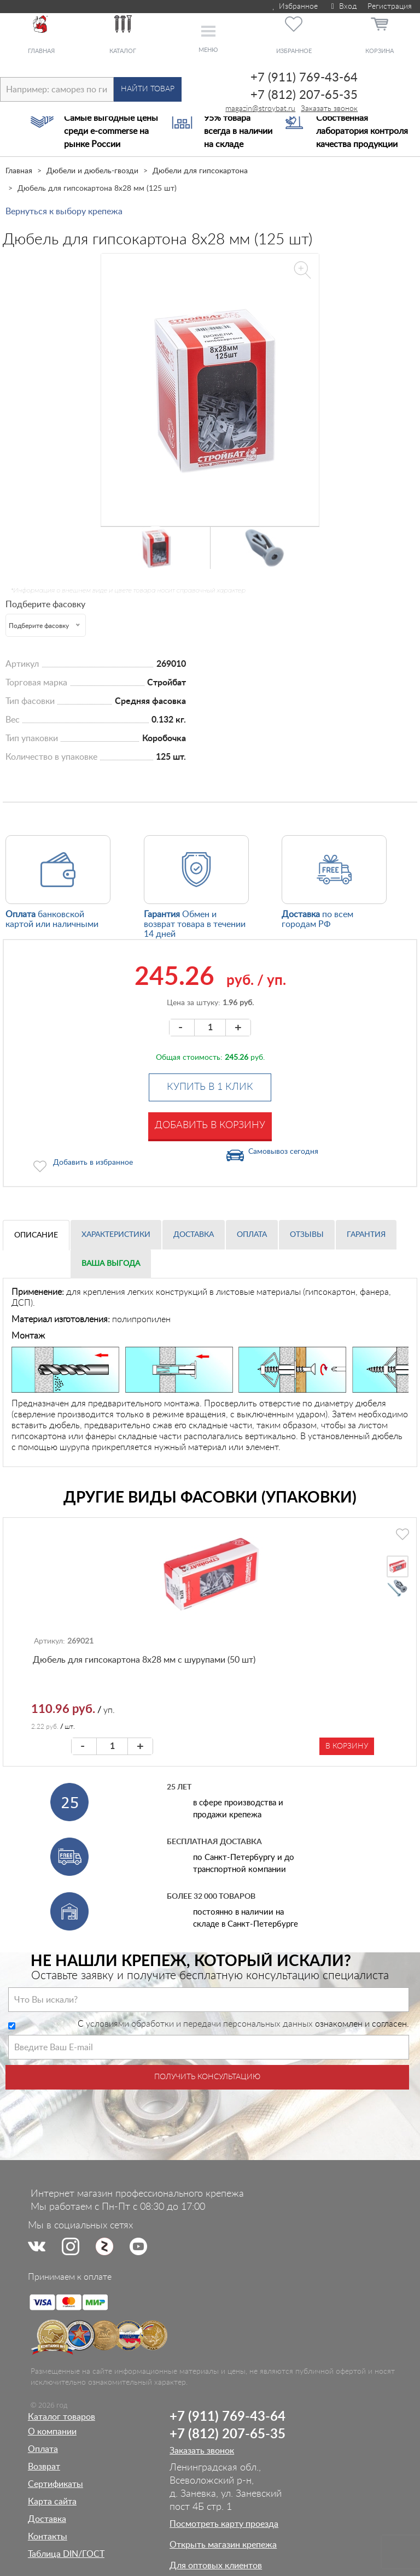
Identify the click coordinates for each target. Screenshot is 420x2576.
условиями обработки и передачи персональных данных (199, 2024)
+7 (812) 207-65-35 (304, 95)
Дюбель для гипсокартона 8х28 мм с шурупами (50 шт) (144, 1660)
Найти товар (147, 89)
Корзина (379, 51)
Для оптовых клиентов (216, 2565)
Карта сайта (52, 2501)
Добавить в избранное (93, 1162)
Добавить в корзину (210, 1125)
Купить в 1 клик (210, 1087)
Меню (208, 50)
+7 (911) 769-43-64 (304, 78)
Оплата (252, 1235)
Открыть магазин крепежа (223, 2544)
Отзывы (307, 1235)
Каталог (122, 51)
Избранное (294, 6)
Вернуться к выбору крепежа (63, 211)
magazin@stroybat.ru (260, 109)
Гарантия (366, 1235)
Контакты (47, 2536)
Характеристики (115, 1235)
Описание (36, 1235)
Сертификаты (55, 2484)
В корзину (346, 1746)
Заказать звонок (329, 109)
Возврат (44, 2466)
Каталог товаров (61, 2417)
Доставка (193, 1235)
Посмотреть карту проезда (224, 2524)
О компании (52, 2431)
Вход (343, 6)
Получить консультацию (207, 2077)
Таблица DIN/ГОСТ (66, 2554)
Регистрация (390, 6)
